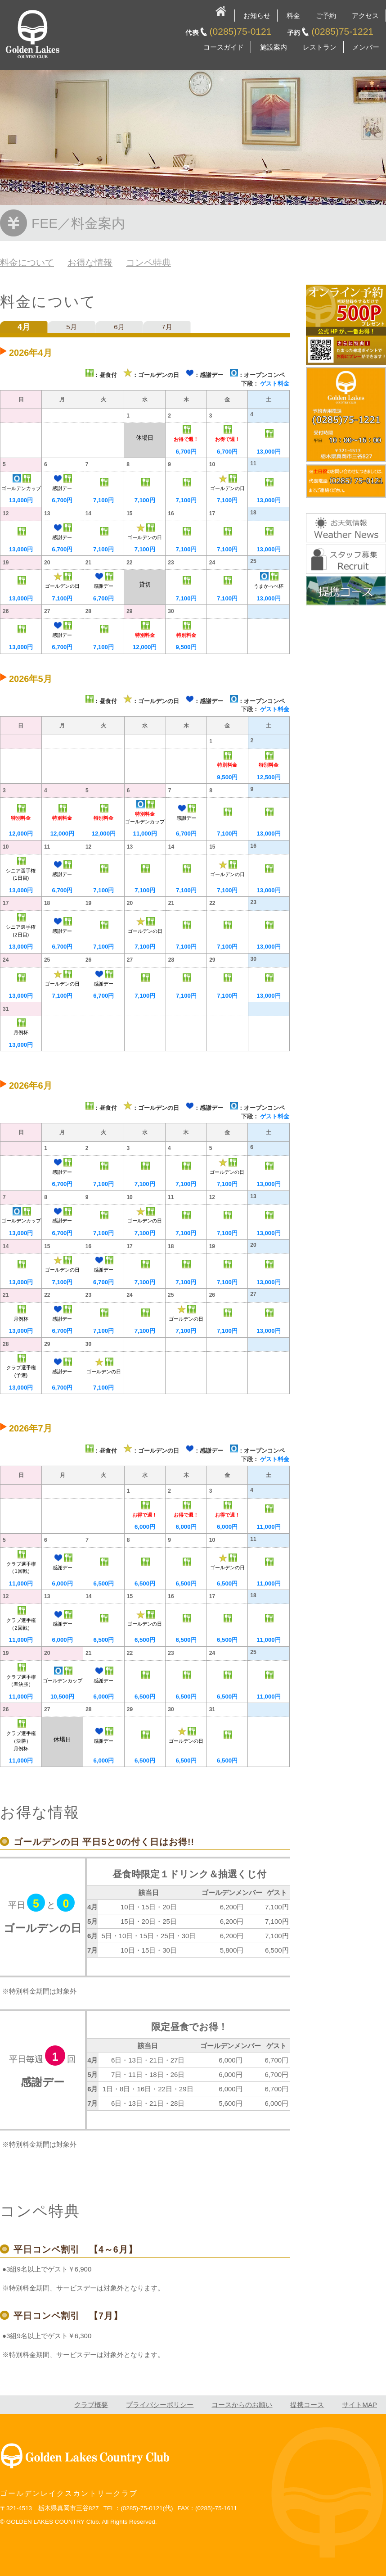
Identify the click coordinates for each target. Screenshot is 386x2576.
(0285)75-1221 (342, 31)
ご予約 (326, 15)
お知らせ (256, 15)
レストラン (320, 47)
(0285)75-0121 (241, 31)
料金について (27, 263)
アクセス (365, 15)
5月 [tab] (71, 327)
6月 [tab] (119, 327)
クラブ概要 (91, 2404)
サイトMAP (359, 2404)
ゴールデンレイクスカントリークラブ (69, 2493)
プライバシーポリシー (159, 2404)
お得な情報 (89, 263)
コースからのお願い (241, 2404)
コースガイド (223, 47)
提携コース (307, 2404)
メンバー (365, 47)
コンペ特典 (148, 263)
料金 (293, 15)
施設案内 (273, 47)
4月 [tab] (24, 327)
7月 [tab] (167, 327)
